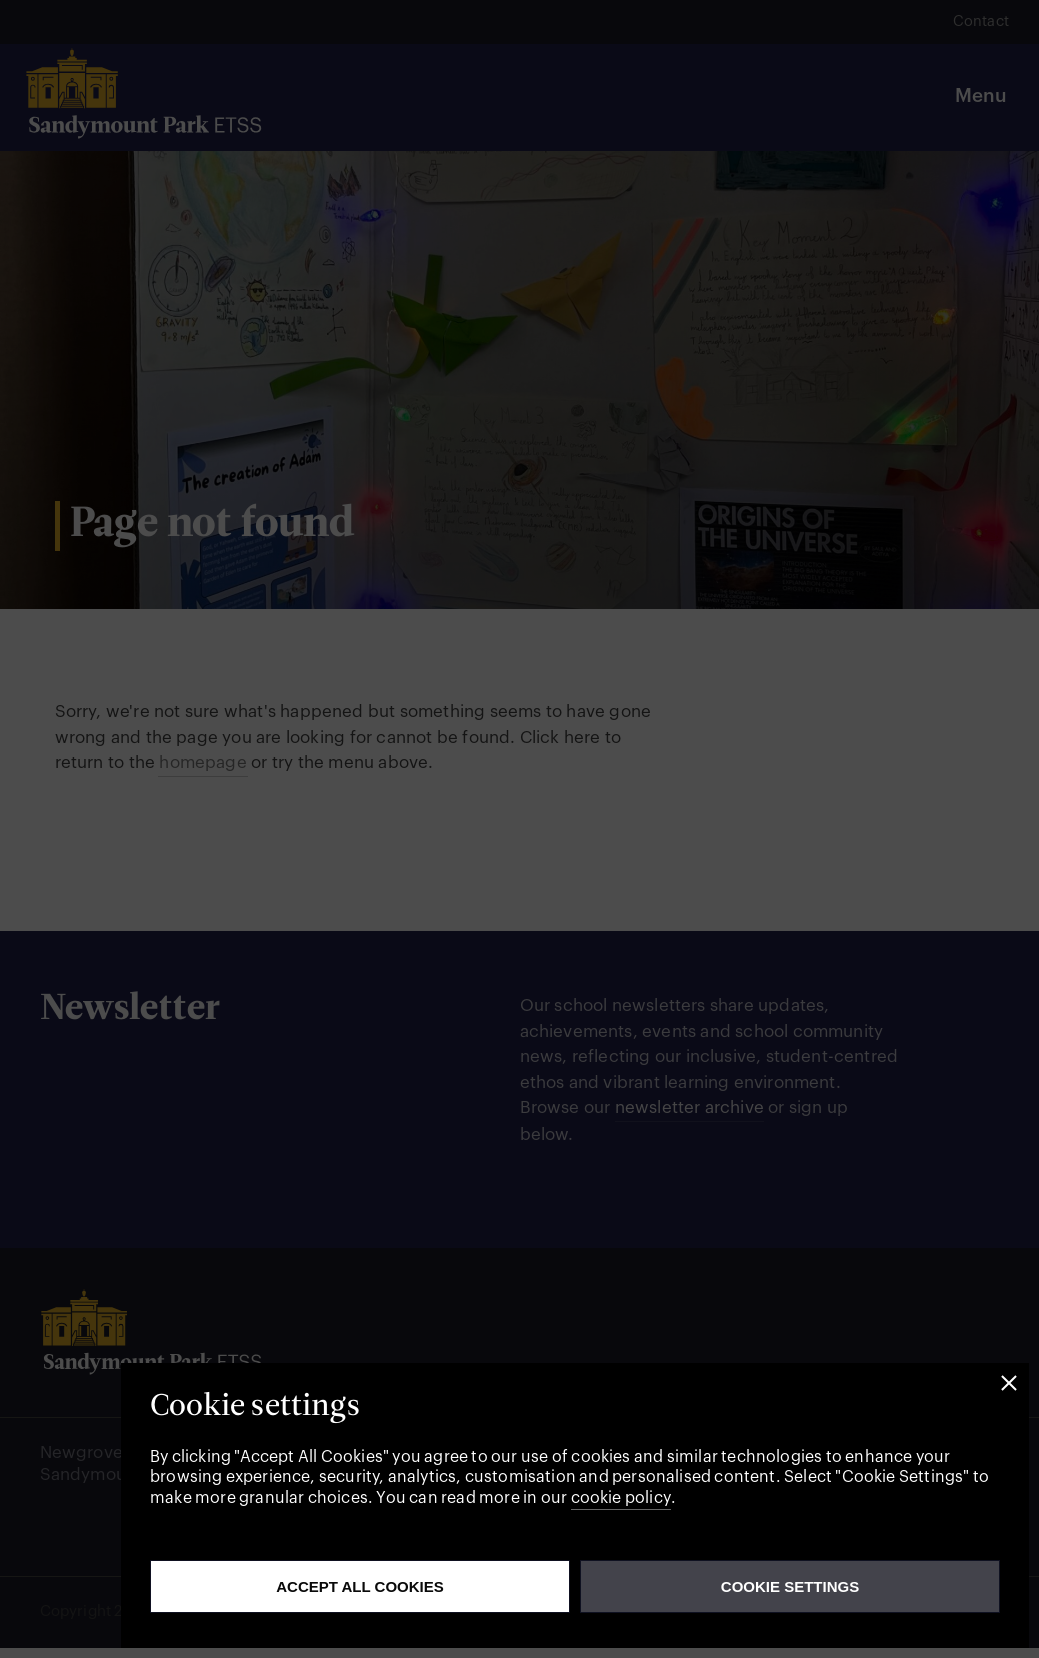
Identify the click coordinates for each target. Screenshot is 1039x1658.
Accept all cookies (360, 1586)
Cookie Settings (790, 1586)
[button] (1008, 1383)
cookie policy (621, 1498)
